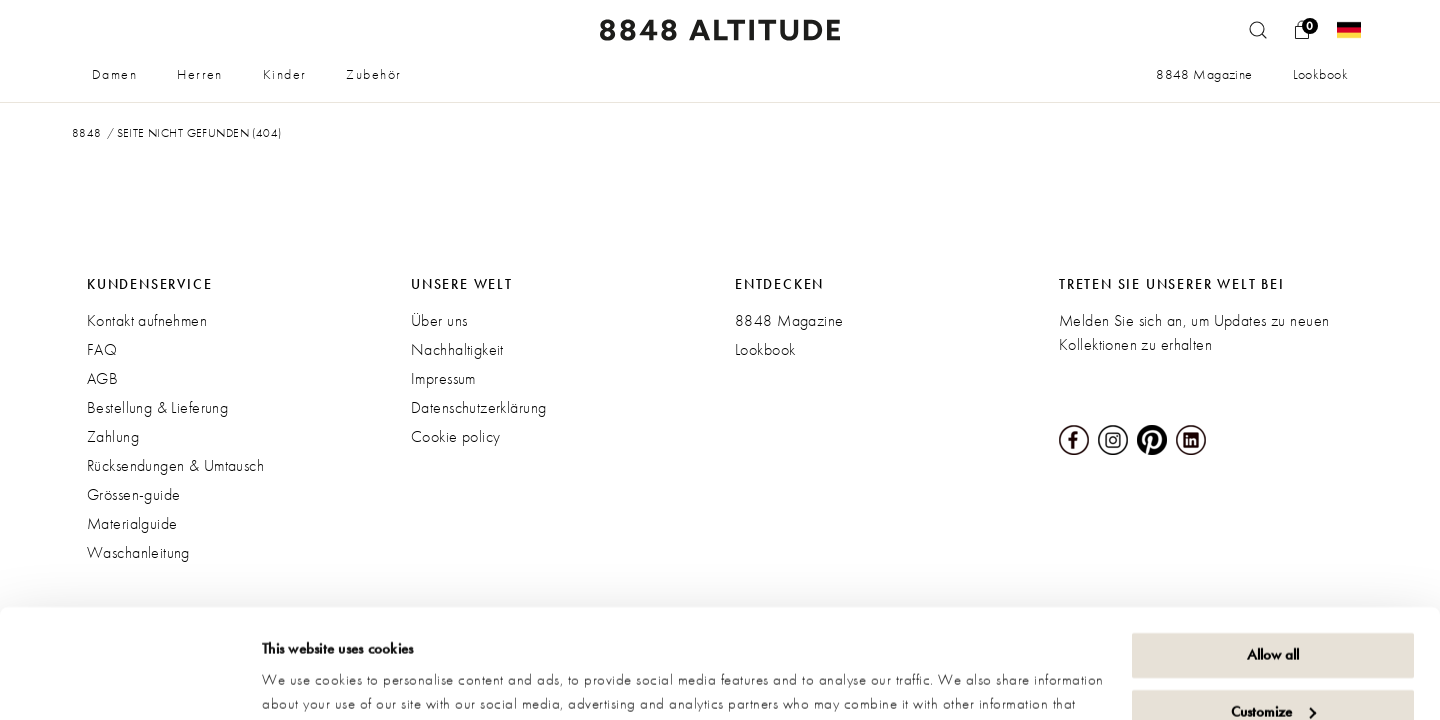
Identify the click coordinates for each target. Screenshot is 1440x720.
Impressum (443, 378)
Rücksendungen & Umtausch (175, 465)
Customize (1273, 609)
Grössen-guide (133, 494)
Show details (300, 681)
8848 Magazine (1204, 74)
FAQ (102, 349)
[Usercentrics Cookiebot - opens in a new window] (129, 681)
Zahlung (113, 436)
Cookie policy (455, 436)
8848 (87, 133)
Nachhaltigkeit (457, 349)
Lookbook (1320, 74)
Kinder (285, 74)
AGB (102, 378)
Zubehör (373, 74)
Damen (114, 74)
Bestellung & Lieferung (157, 407)
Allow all (1273, 553)
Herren (200, 74)
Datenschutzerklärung (478, 407)
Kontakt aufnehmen (147, 320)
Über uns (439, 320)
